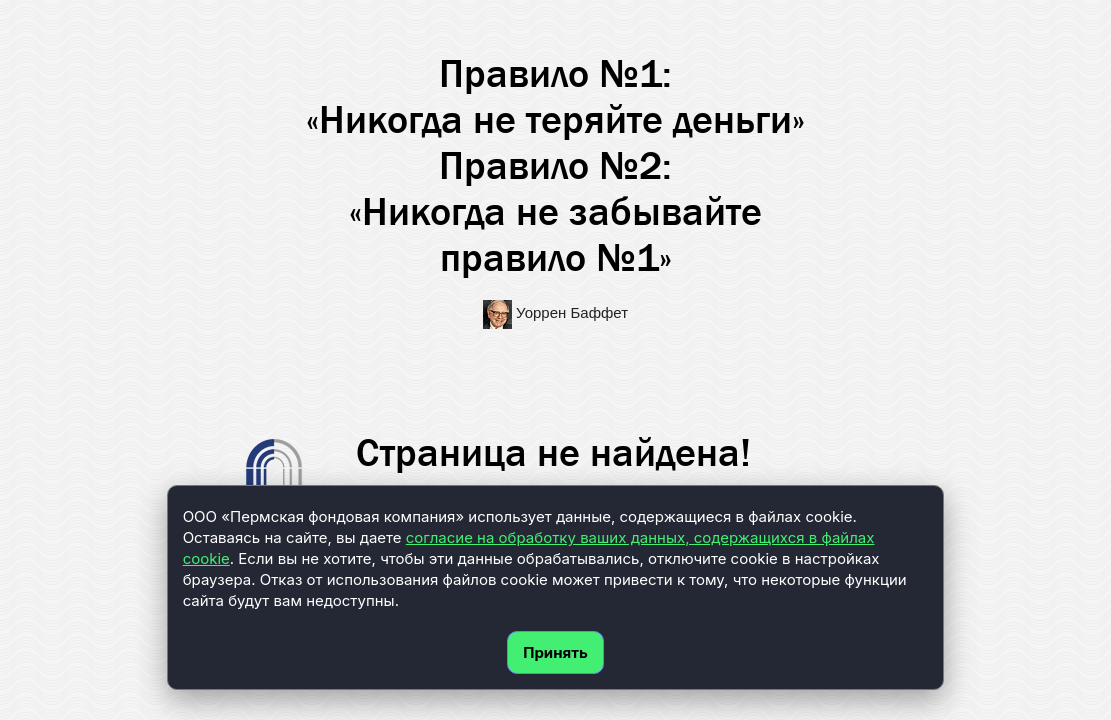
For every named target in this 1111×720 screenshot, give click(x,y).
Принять (555, 652)
